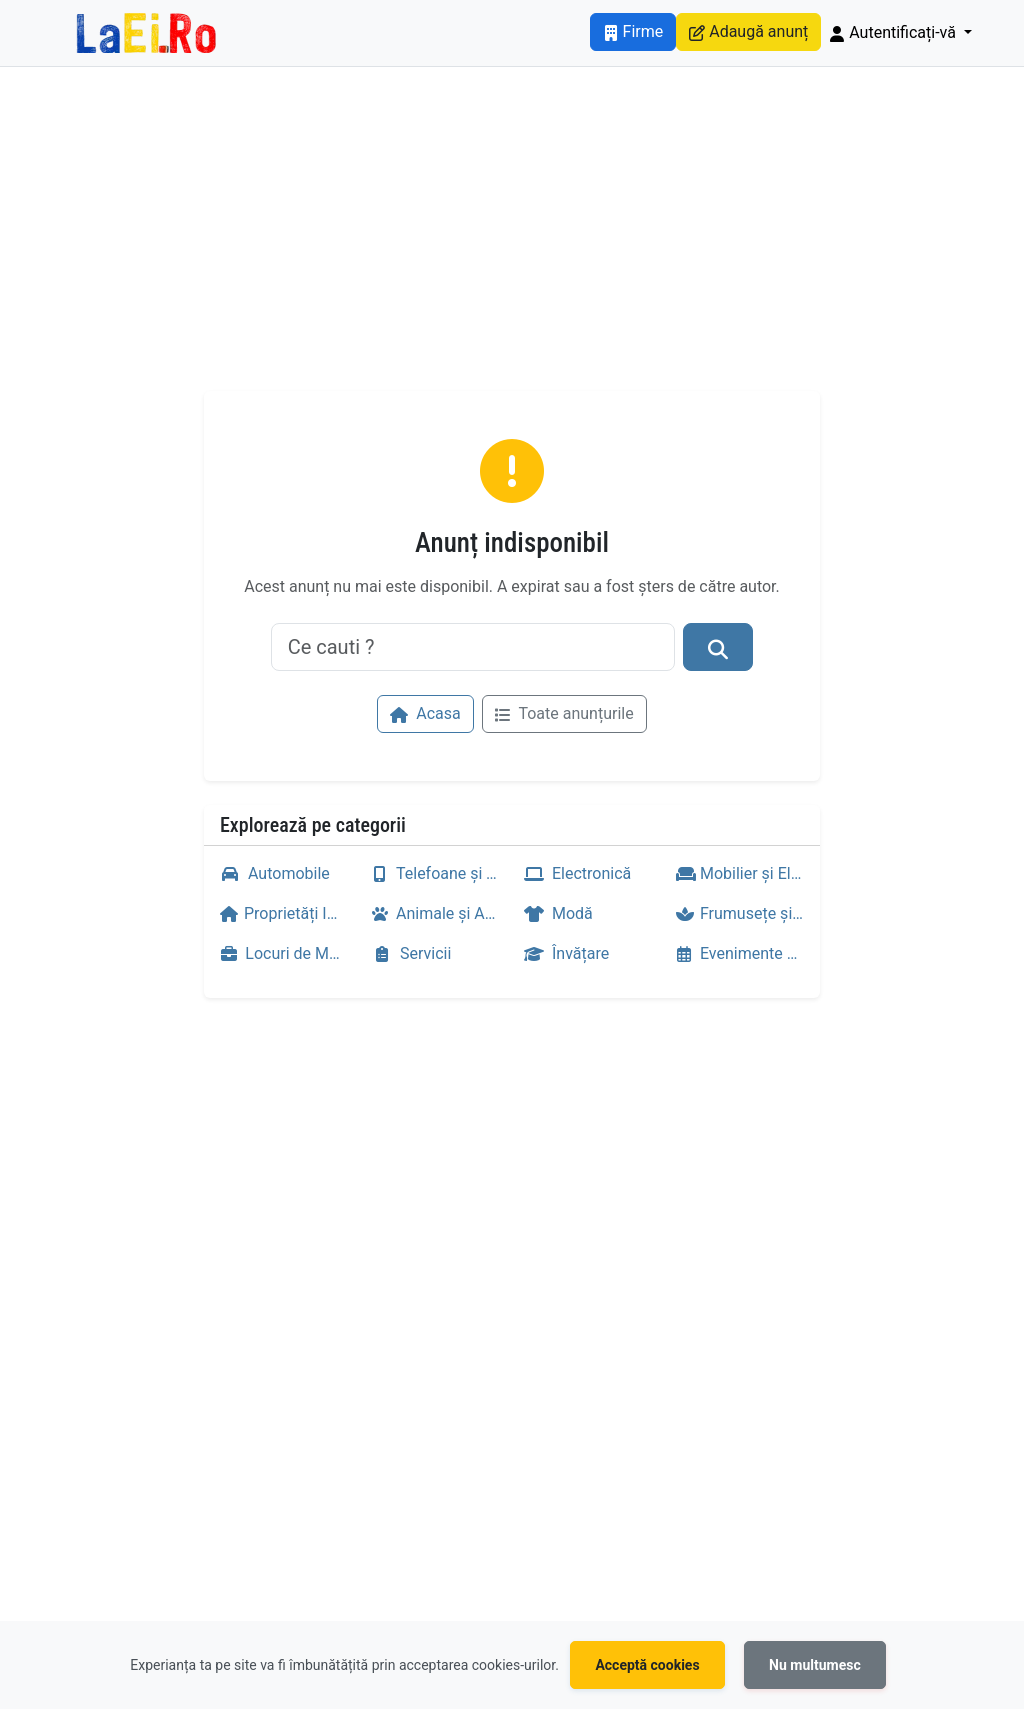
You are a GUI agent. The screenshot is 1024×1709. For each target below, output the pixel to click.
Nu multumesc (815, 1665)
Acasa (425, 713)
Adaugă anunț (748, 31)
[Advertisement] (512, 241)
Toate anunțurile (564, 713)
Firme (633, 31)
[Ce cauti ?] (473, 647)
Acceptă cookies (647, 1665)
